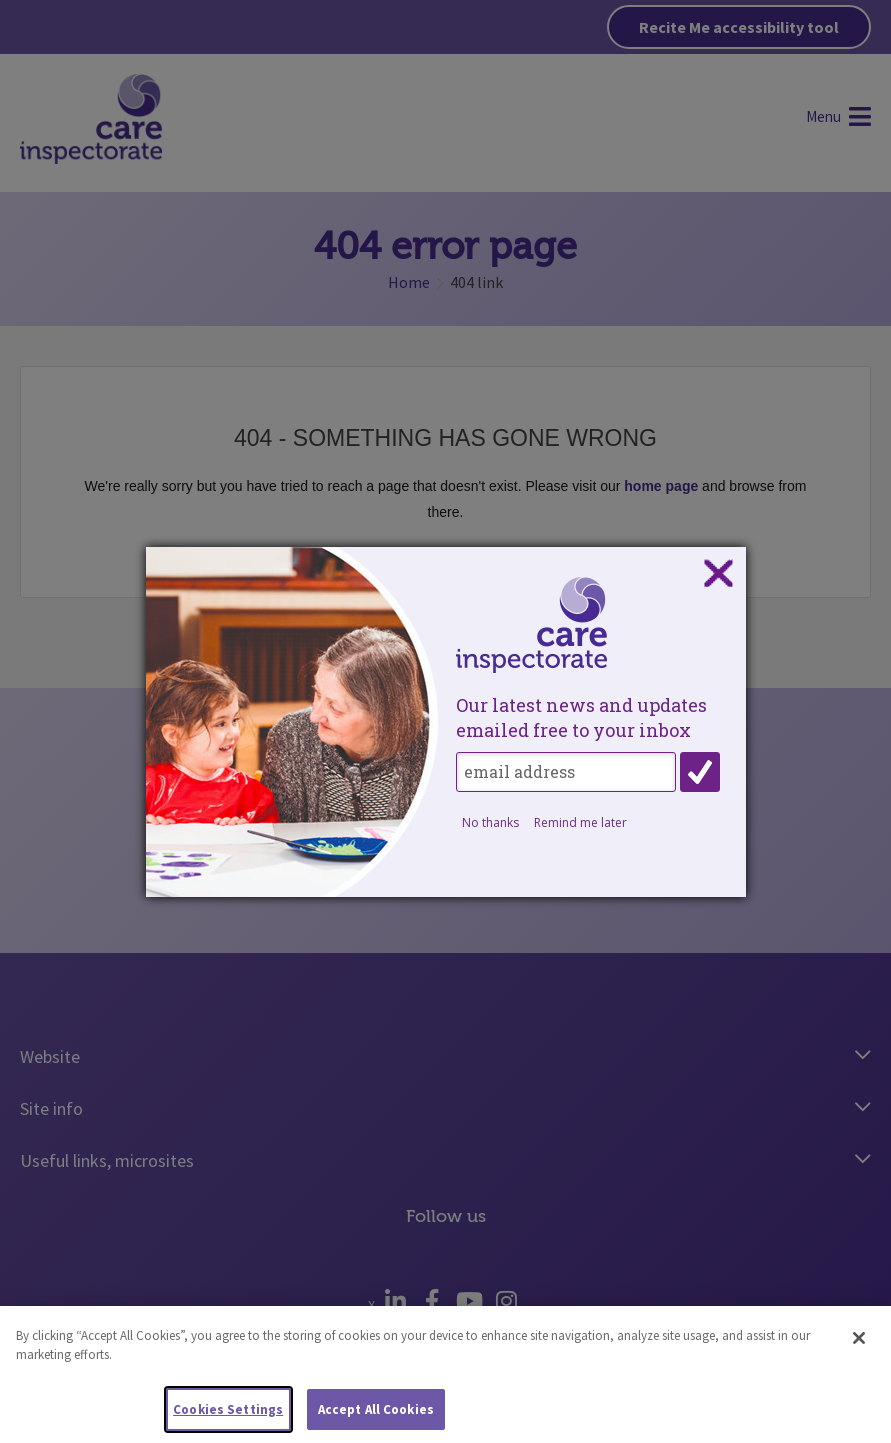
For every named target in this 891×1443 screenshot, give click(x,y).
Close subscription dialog (718, 574)
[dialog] (446, 722)
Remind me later (580, 822)
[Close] (859, 1355)
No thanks (490, 822)
